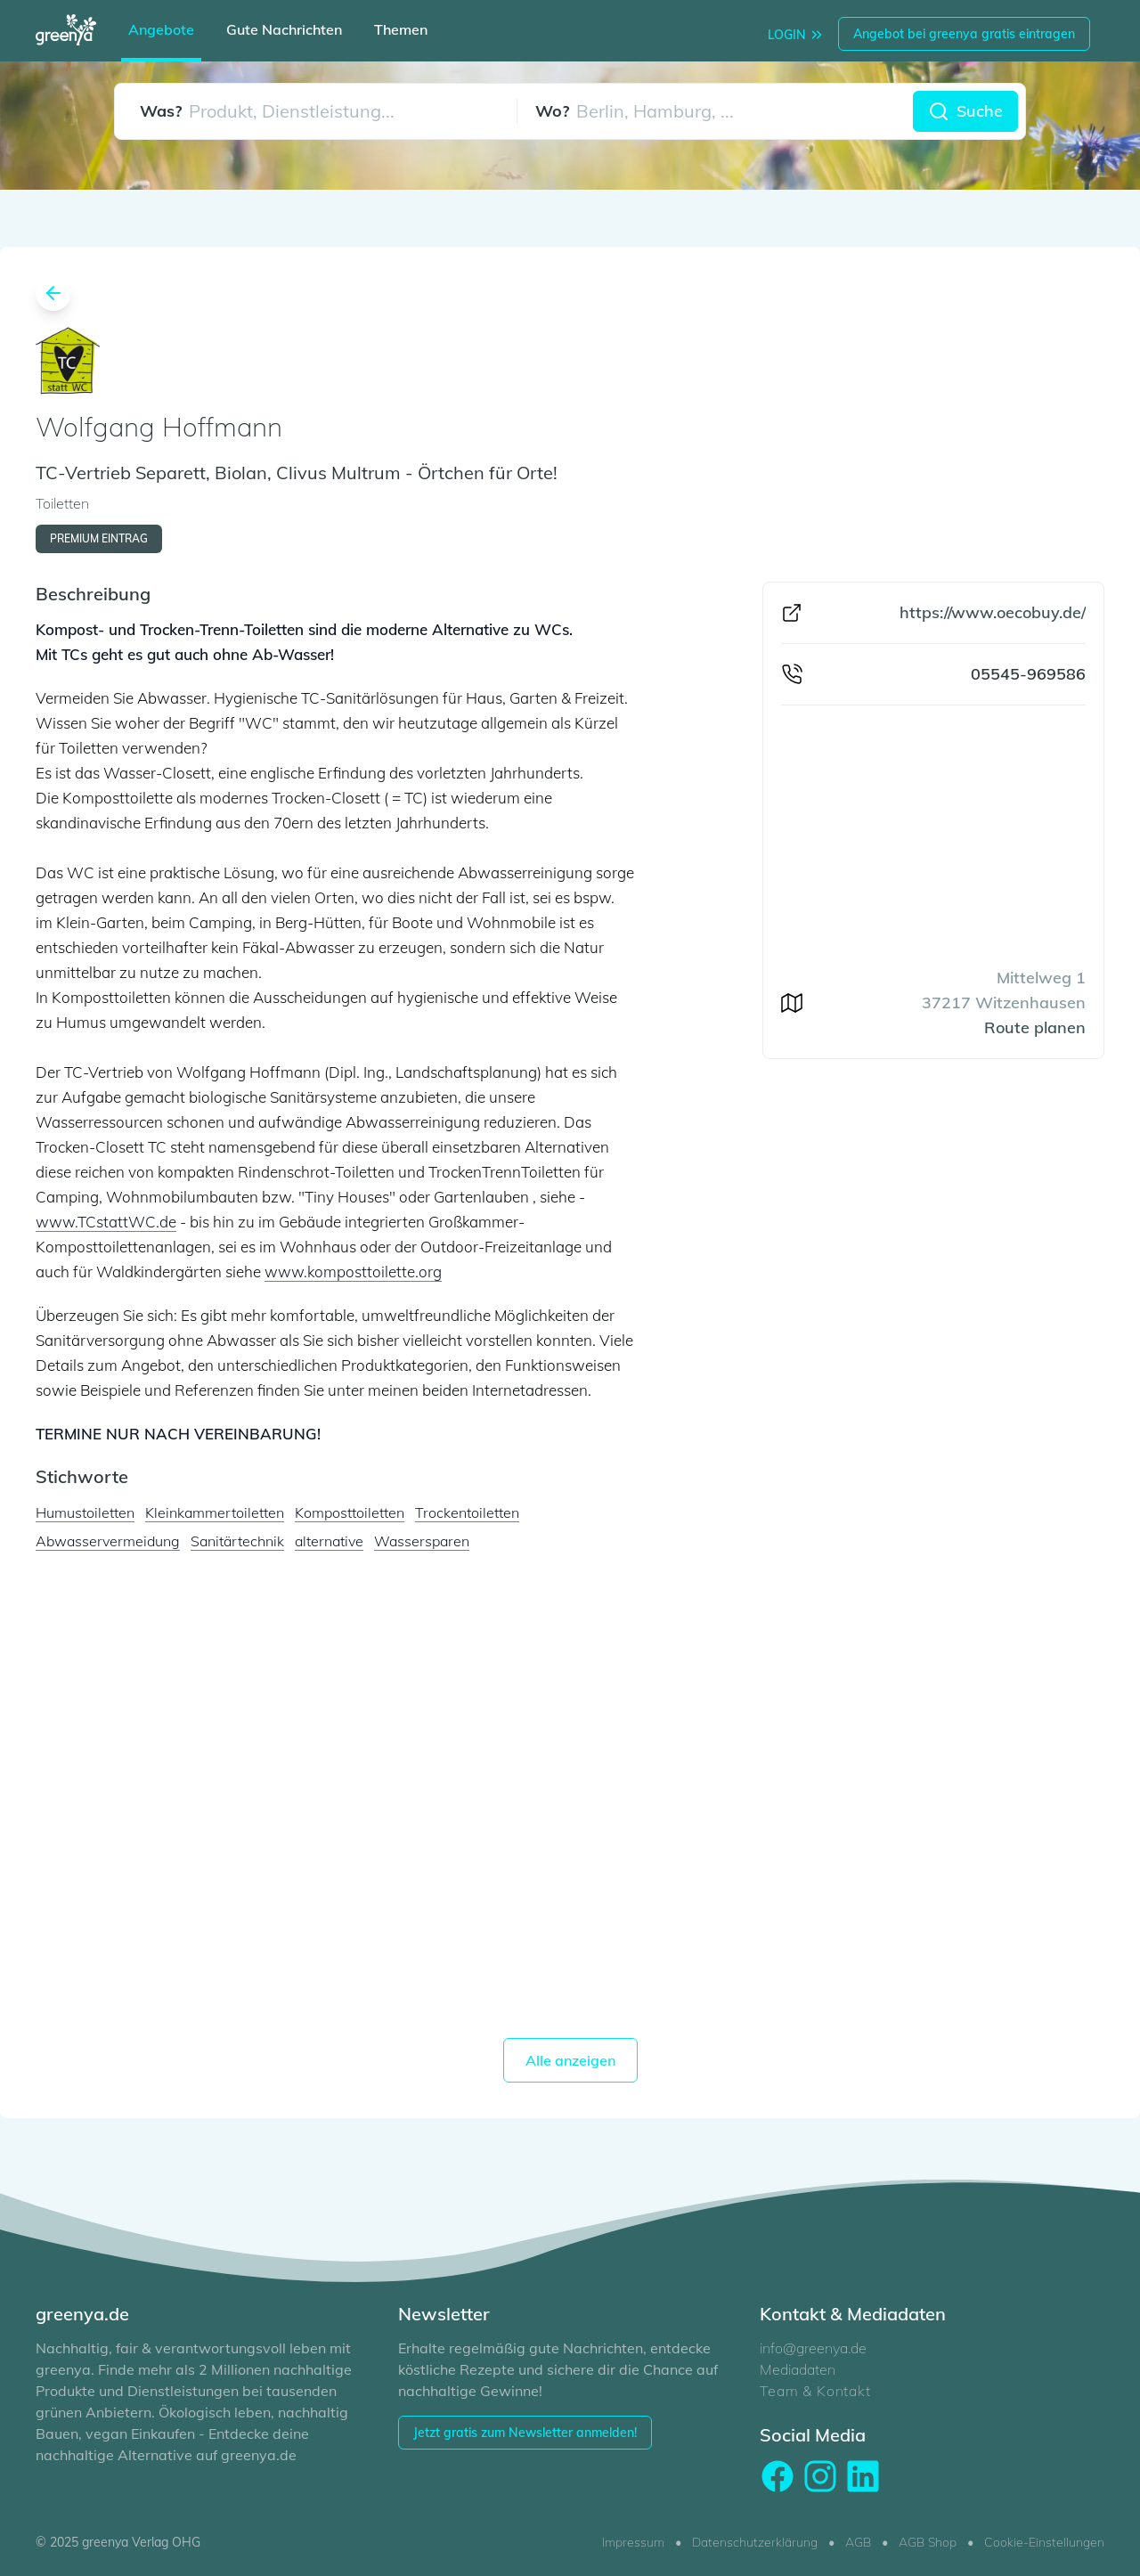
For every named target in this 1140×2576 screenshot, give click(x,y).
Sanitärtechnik (237, 1541)
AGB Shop (928, 2542)
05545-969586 (1028, 674)
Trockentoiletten (467, 1512)
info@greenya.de (813, 2348)
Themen (401, 29)
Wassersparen (421, 1541)
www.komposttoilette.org (353, 1271)
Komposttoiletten (349, 1512)
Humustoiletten (85, 1512)
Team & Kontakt (815, 2391)
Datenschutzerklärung (755, 2542)
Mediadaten (797, 2369)
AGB (858, 2542)
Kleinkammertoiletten (214, 1512)
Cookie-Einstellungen (1044, 2542)
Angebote (161, 29)
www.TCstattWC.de (106, 1221)
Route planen (1035, 1027)
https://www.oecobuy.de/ (993, 612)
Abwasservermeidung (108, 1541)
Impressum (633, 2542)
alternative (329, 1541)
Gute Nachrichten (284, 29)
